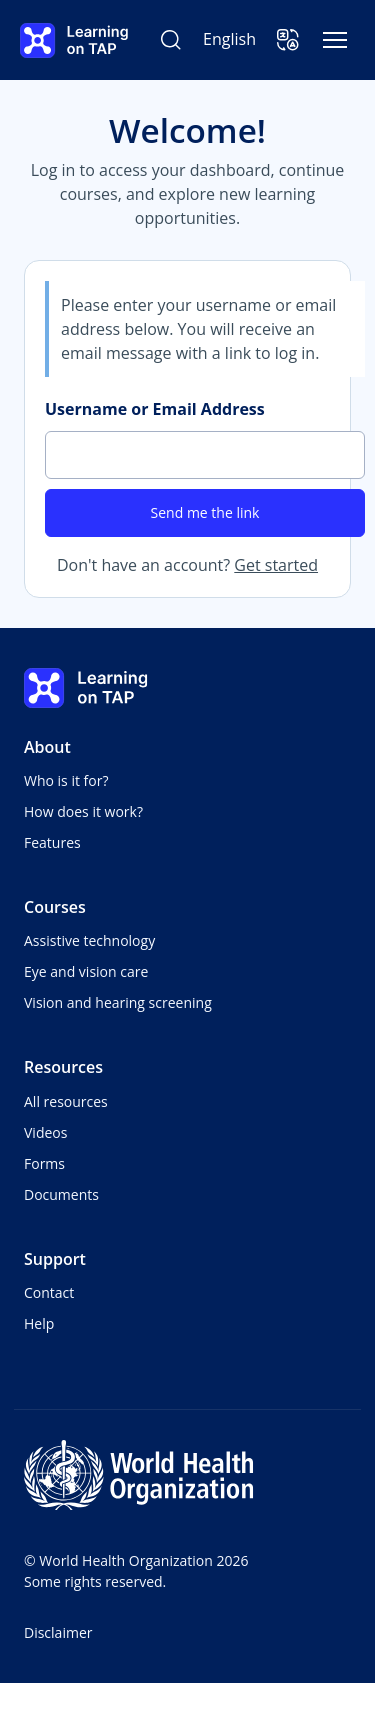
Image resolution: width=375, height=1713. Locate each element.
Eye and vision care (86, 971)
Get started (276, 565)
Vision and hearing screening (118, 1002)
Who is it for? (66, 780)
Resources (63, 1067)
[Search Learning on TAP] (171, 40)
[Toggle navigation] (335, 40)
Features (52, 842)
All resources (66, 1101)
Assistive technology (89, 940)
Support (55, 1259)
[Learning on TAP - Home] (74, 40)
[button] (288, 40)
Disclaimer (58, 1632)
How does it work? (83, 811)
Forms (44, 1163)
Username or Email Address (155, 409)
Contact (49, 1292)
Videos (45, 1132)
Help (39, 1323)
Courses (55, 907)
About (47, 747)
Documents (61, 1194)
